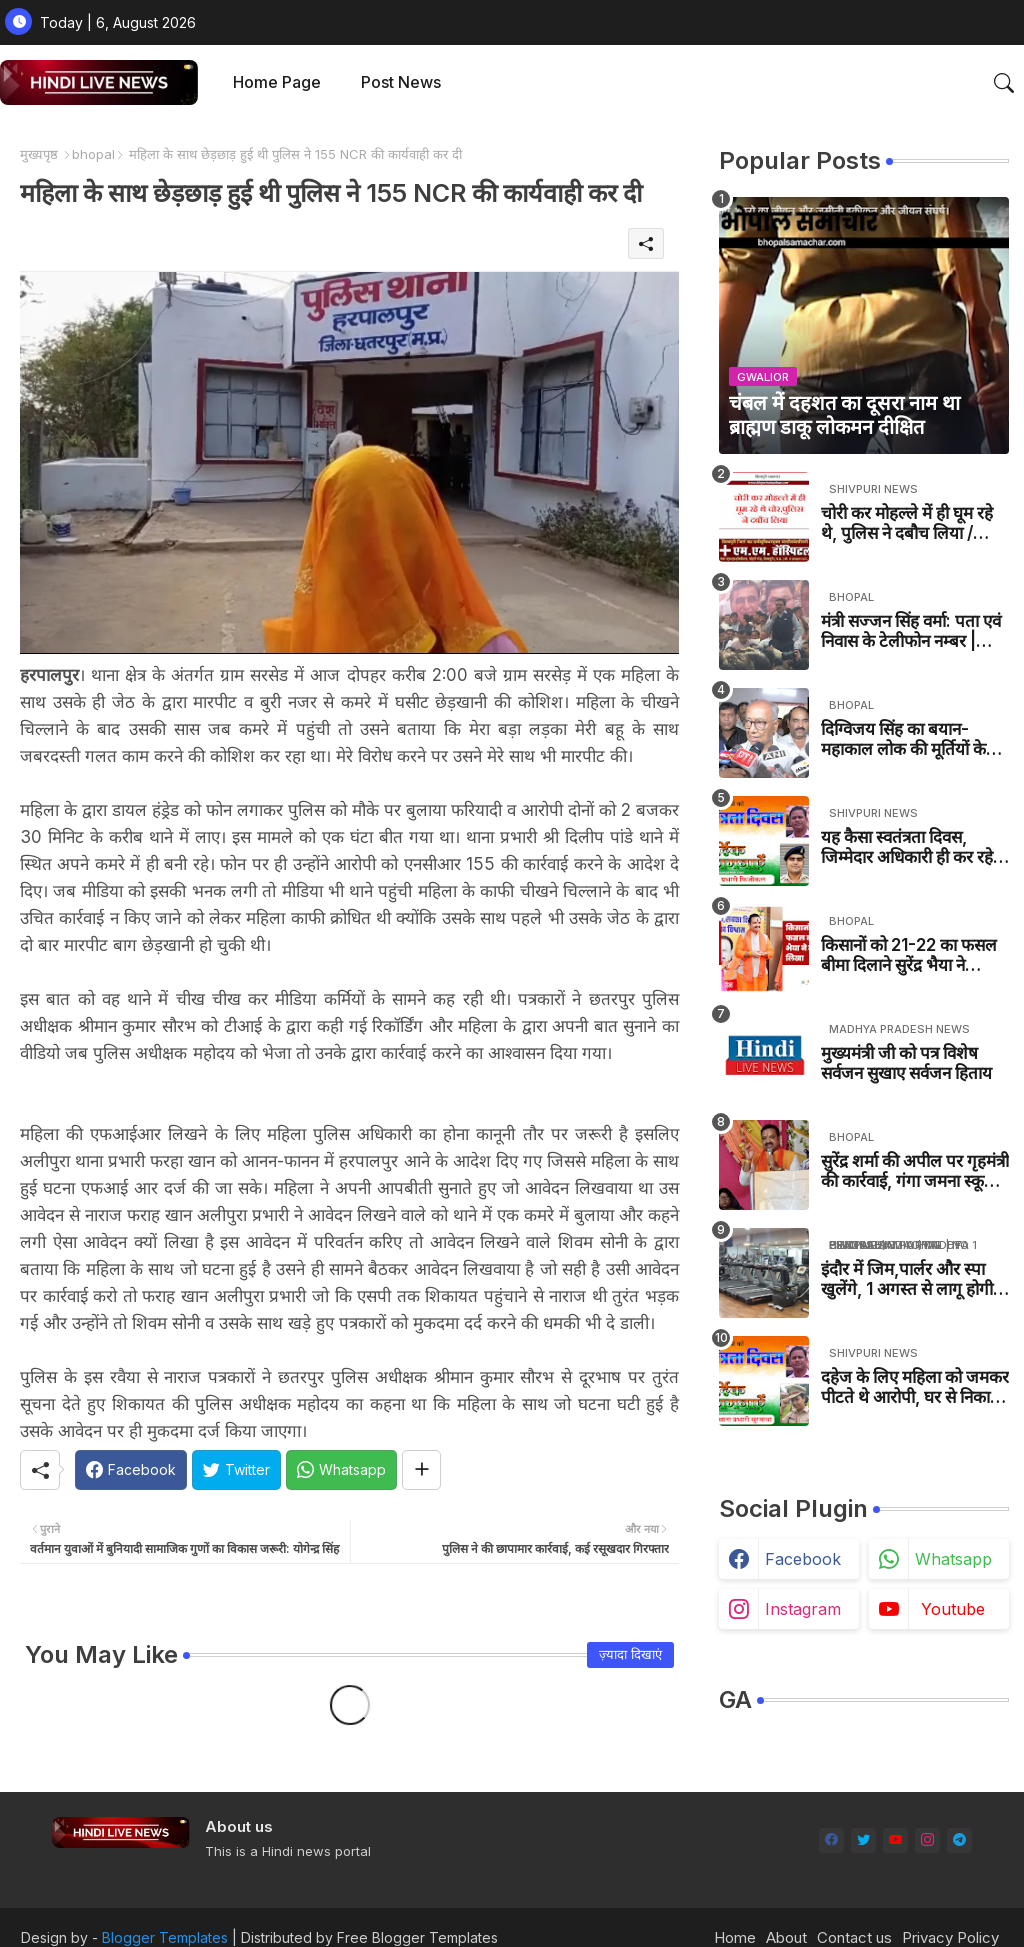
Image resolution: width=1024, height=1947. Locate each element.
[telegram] (959, 1840)
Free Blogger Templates (417, 1937)
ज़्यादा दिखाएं (630, 1654)
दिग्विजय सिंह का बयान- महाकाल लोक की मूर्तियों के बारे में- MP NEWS (903, 739)
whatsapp (953, 1559)
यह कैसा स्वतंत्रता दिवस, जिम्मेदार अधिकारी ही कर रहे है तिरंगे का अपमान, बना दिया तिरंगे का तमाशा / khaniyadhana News (913, 847)
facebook (803, 1559)
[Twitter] (236, 1470)
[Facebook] (131, 1470)
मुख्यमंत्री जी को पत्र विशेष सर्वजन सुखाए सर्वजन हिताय (906, 1063)
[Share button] (421, 1470)
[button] (1004, 83)
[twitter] (863, 1840)
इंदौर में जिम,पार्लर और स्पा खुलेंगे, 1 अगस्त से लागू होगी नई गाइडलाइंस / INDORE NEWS (907, 1279)
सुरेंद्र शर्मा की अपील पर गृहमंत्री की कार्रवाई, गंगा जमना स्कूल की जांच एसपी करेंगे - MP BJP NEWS (915, 1171)
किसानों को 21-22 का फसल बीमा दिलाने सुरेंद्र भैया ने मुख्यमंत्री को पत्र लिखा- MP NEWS (909, 955)
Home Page (277, 82)
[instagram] (927, 1840)
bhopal (93, 154)
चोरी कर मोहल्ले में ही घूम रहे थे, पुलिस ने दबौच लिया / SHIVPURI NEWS (907, 523)
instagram (803, 1609)
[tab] (277, 82)
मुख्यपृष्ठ (39, 154)
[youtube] (895, 1840)
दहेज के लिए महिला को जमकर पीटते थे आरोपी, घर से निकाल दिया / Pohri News (915, 1387)
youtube (953, 1609)
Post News (401, 82)
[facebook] (831, 1840)
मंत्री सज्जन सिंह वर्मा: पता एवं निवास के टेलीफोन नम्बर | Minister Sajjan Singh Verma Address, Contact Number (911, 631)
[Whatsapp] (341, 1470)
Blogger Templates (165, 1937)
